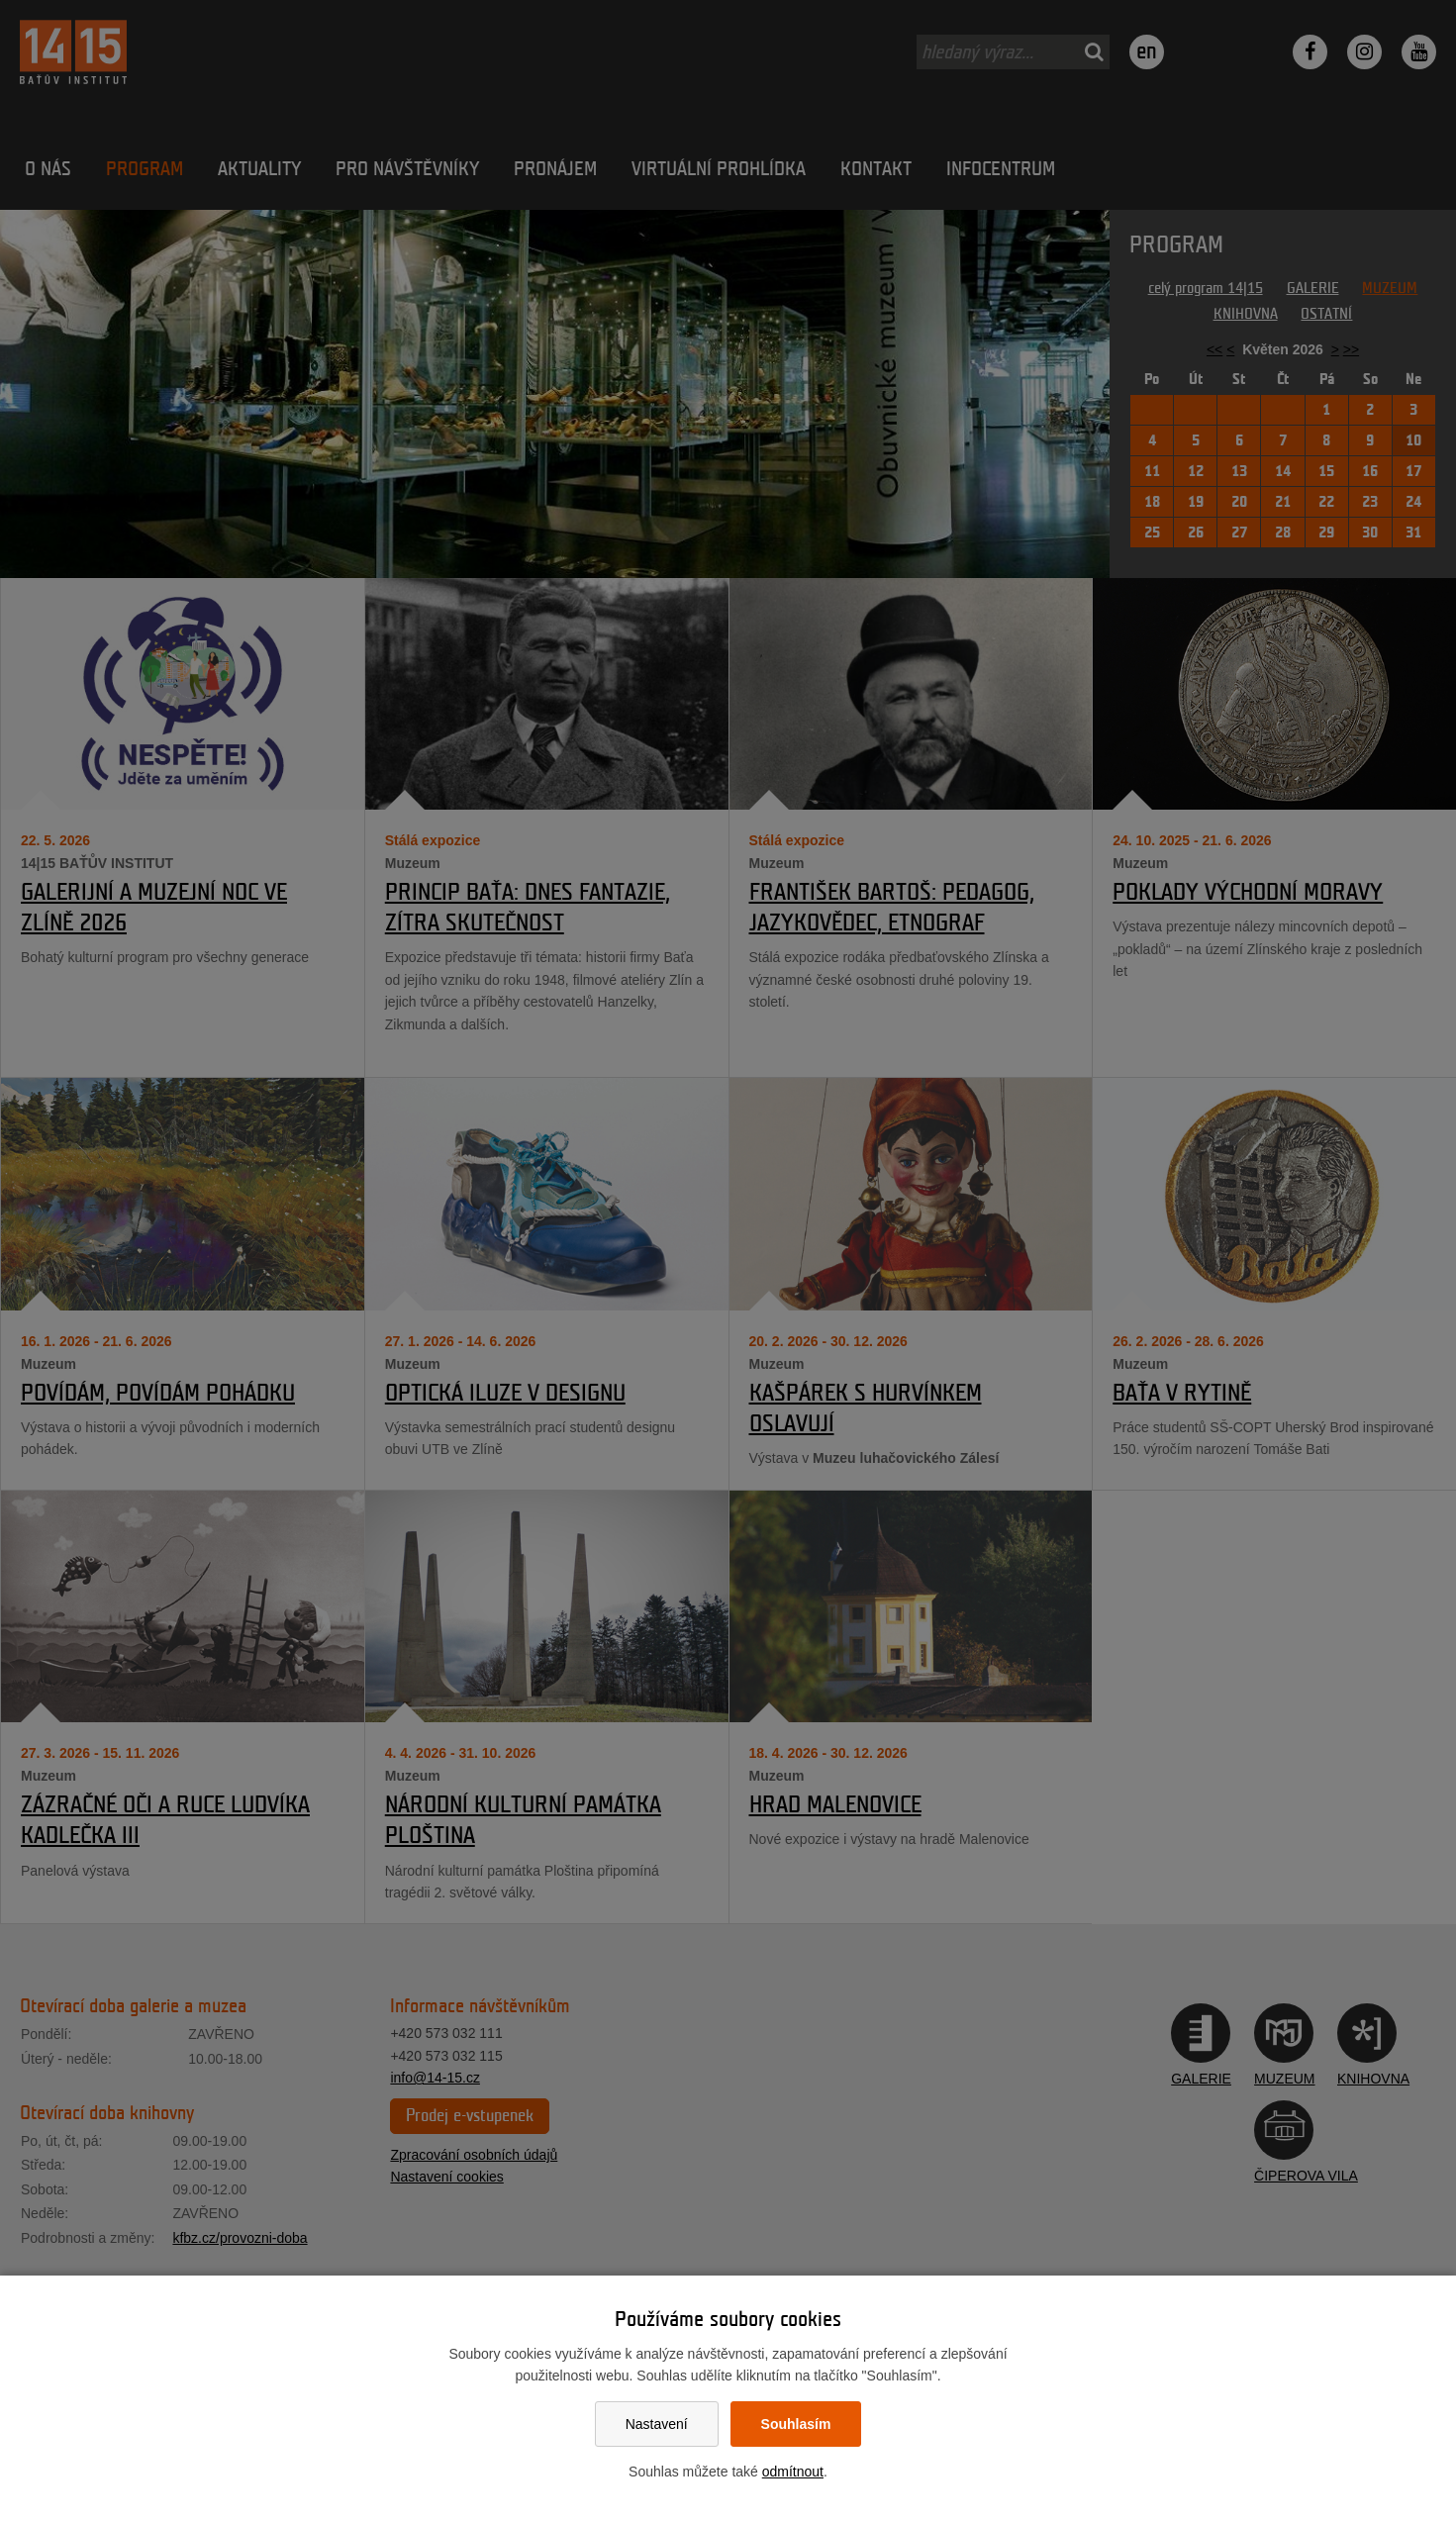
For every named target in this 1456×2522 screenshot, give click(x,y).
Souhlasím (796, 2424)
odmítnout (793, 2471)
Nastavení (657, 2424)
